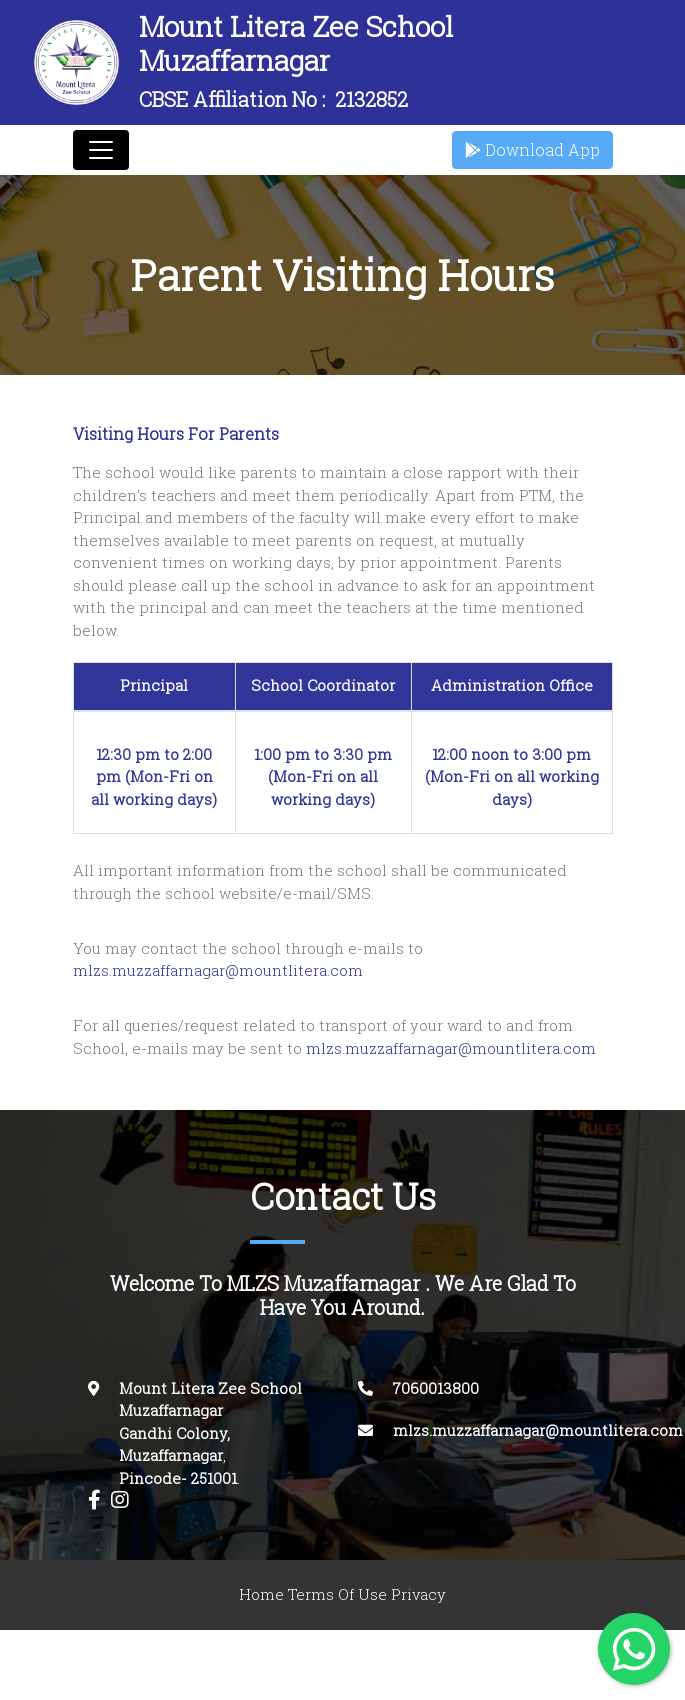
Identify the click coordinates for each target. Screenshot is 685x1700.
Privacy (418, 1594)
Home (261, 1594)
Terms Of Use (337, 1594)
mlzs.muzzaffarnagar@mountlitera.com (218, 970)
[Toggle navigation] (101, 150)
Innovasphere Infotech (488, 1664)
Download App (532, 150)
